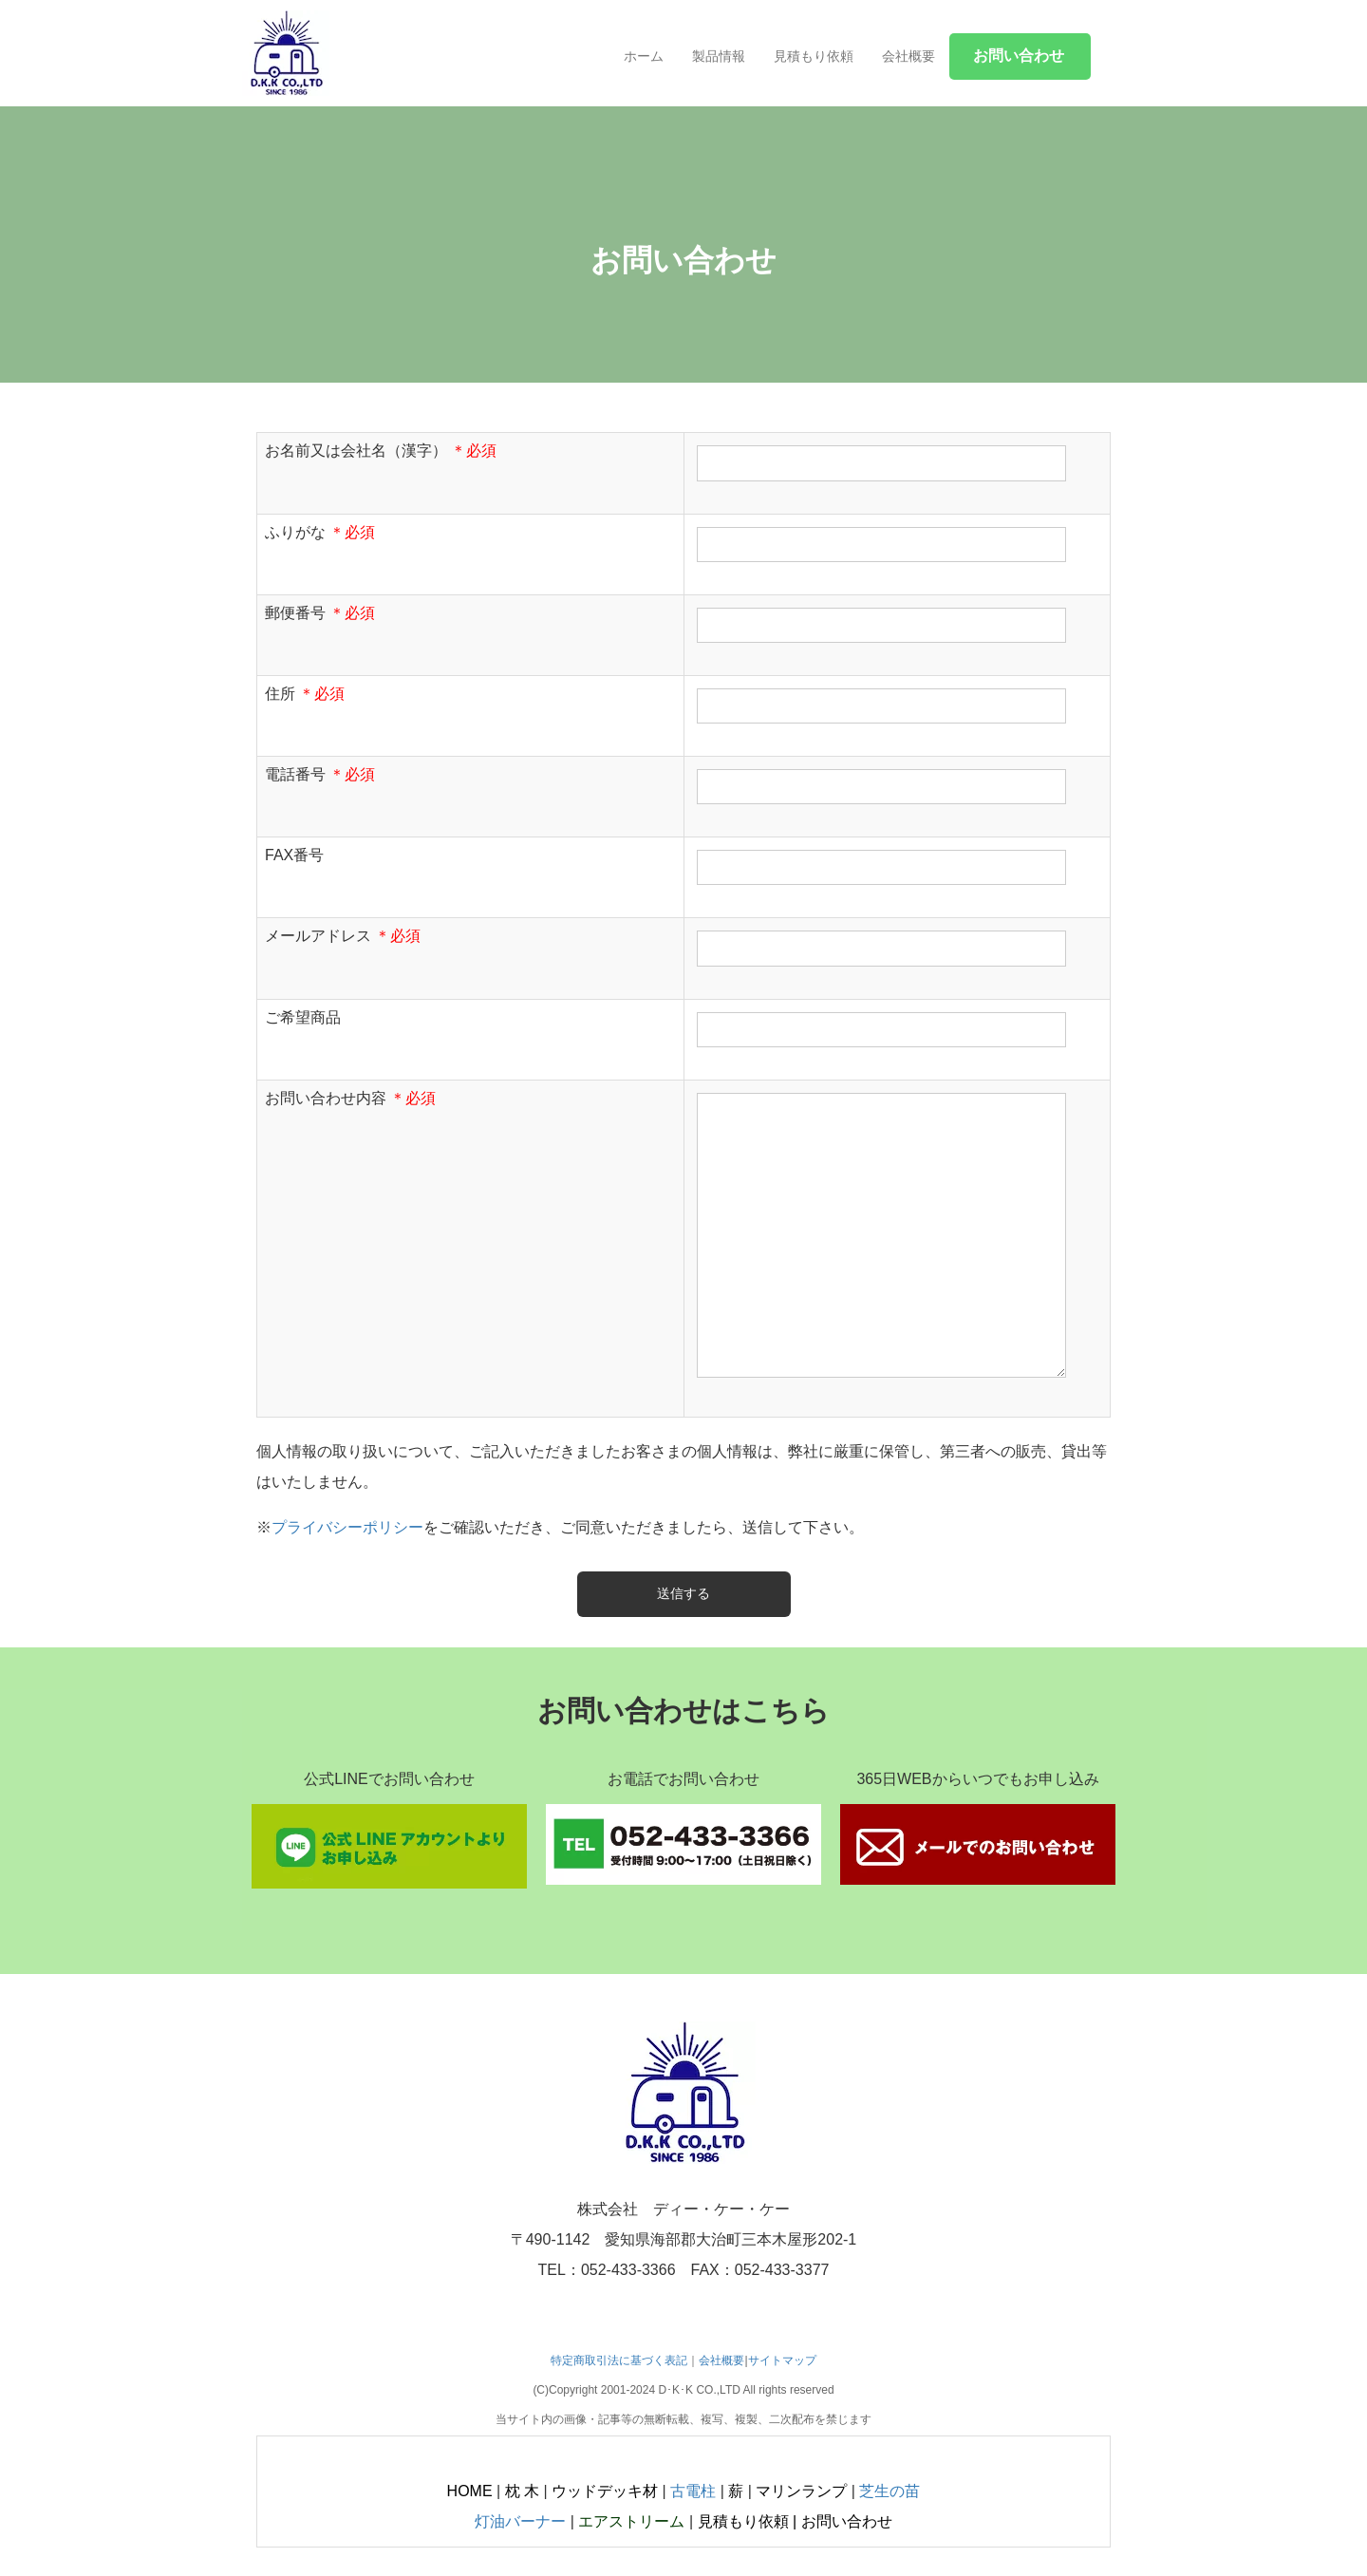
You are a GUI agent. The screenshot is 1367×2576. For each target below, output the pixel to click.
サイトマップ (782, 2360)
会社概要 (908, 56)
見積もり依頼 (813, 56)
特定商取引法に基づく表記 (619, 2360)
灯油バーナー (520, 2521)
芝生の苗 (889, 2491)
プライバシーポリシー (347, 1527)
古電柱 (693, 2491)
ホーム (644, 56)
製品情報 (718, 56)
